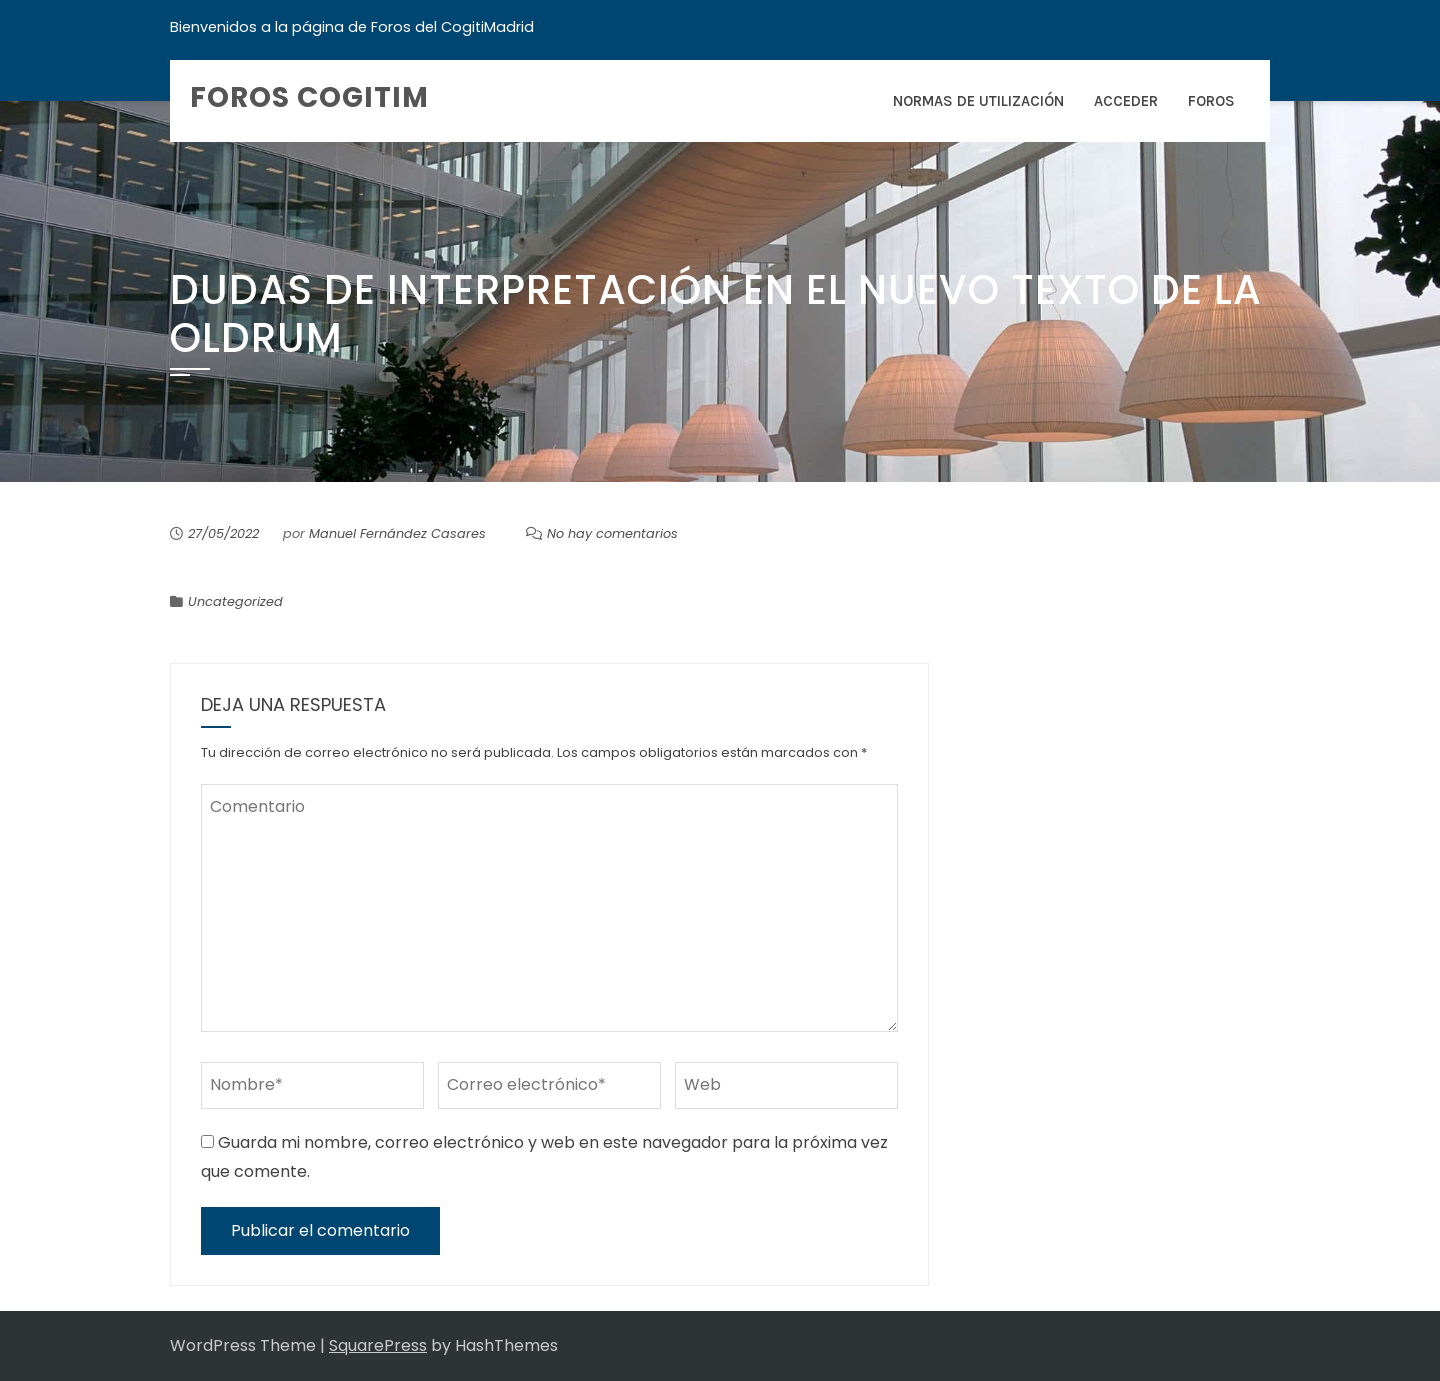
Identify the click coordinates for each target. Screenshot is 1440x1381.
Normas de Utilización (978, 101)
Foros (1211, 101)
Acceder (1126, 101)
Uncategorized (235, 601)
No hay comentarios (612, 533)
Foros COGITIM (309, 97)
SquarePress (378, 1345)
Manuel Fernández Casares (397, 533)
